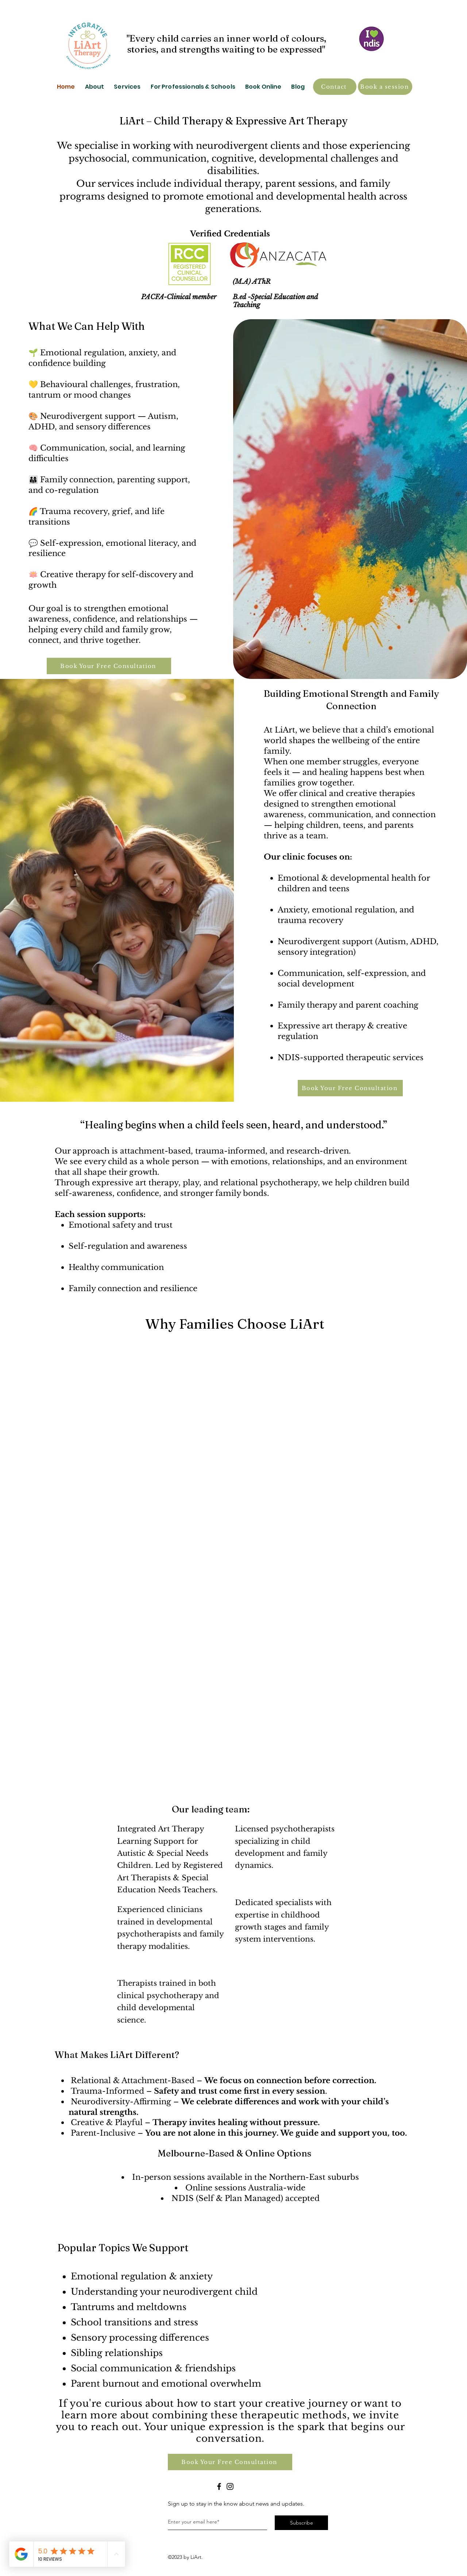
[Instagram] (230, 2486)
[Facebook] (219, 2486)
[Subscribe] (301, 2522)
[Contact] (334, 86)
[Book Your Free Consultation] (109, 666)
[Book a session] (385, 86)
